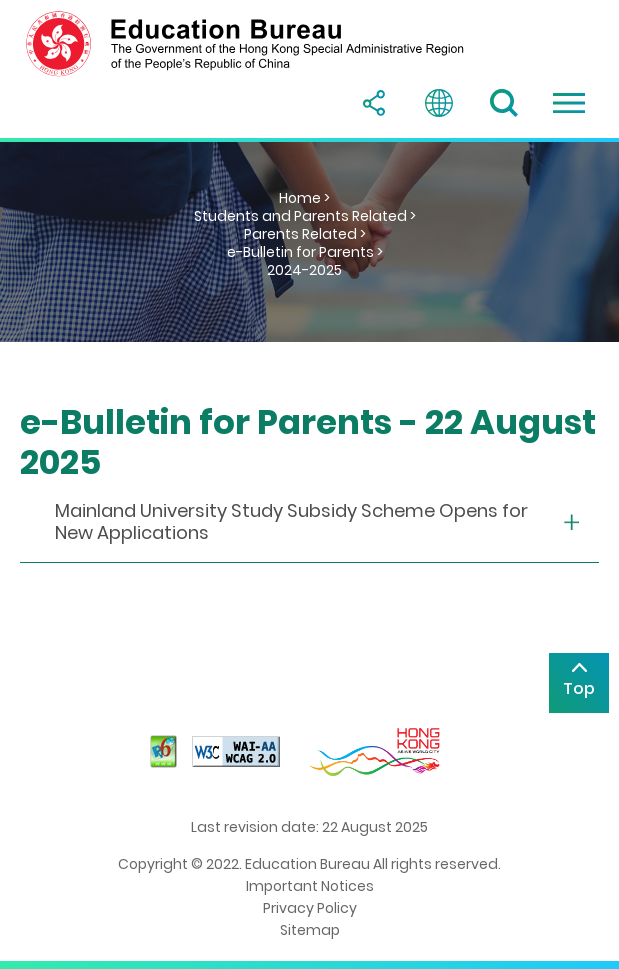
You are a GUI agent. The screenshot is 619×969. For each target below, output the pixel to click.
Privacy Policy (310, 908)
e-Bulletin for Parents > (305, 252)
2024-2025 (304, 270)
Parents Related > (305, 234)
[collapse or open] (309, 522)
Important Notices (310, 886)
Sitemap (310, 930)
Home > (304, 198)
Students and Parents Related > (305, 216)
